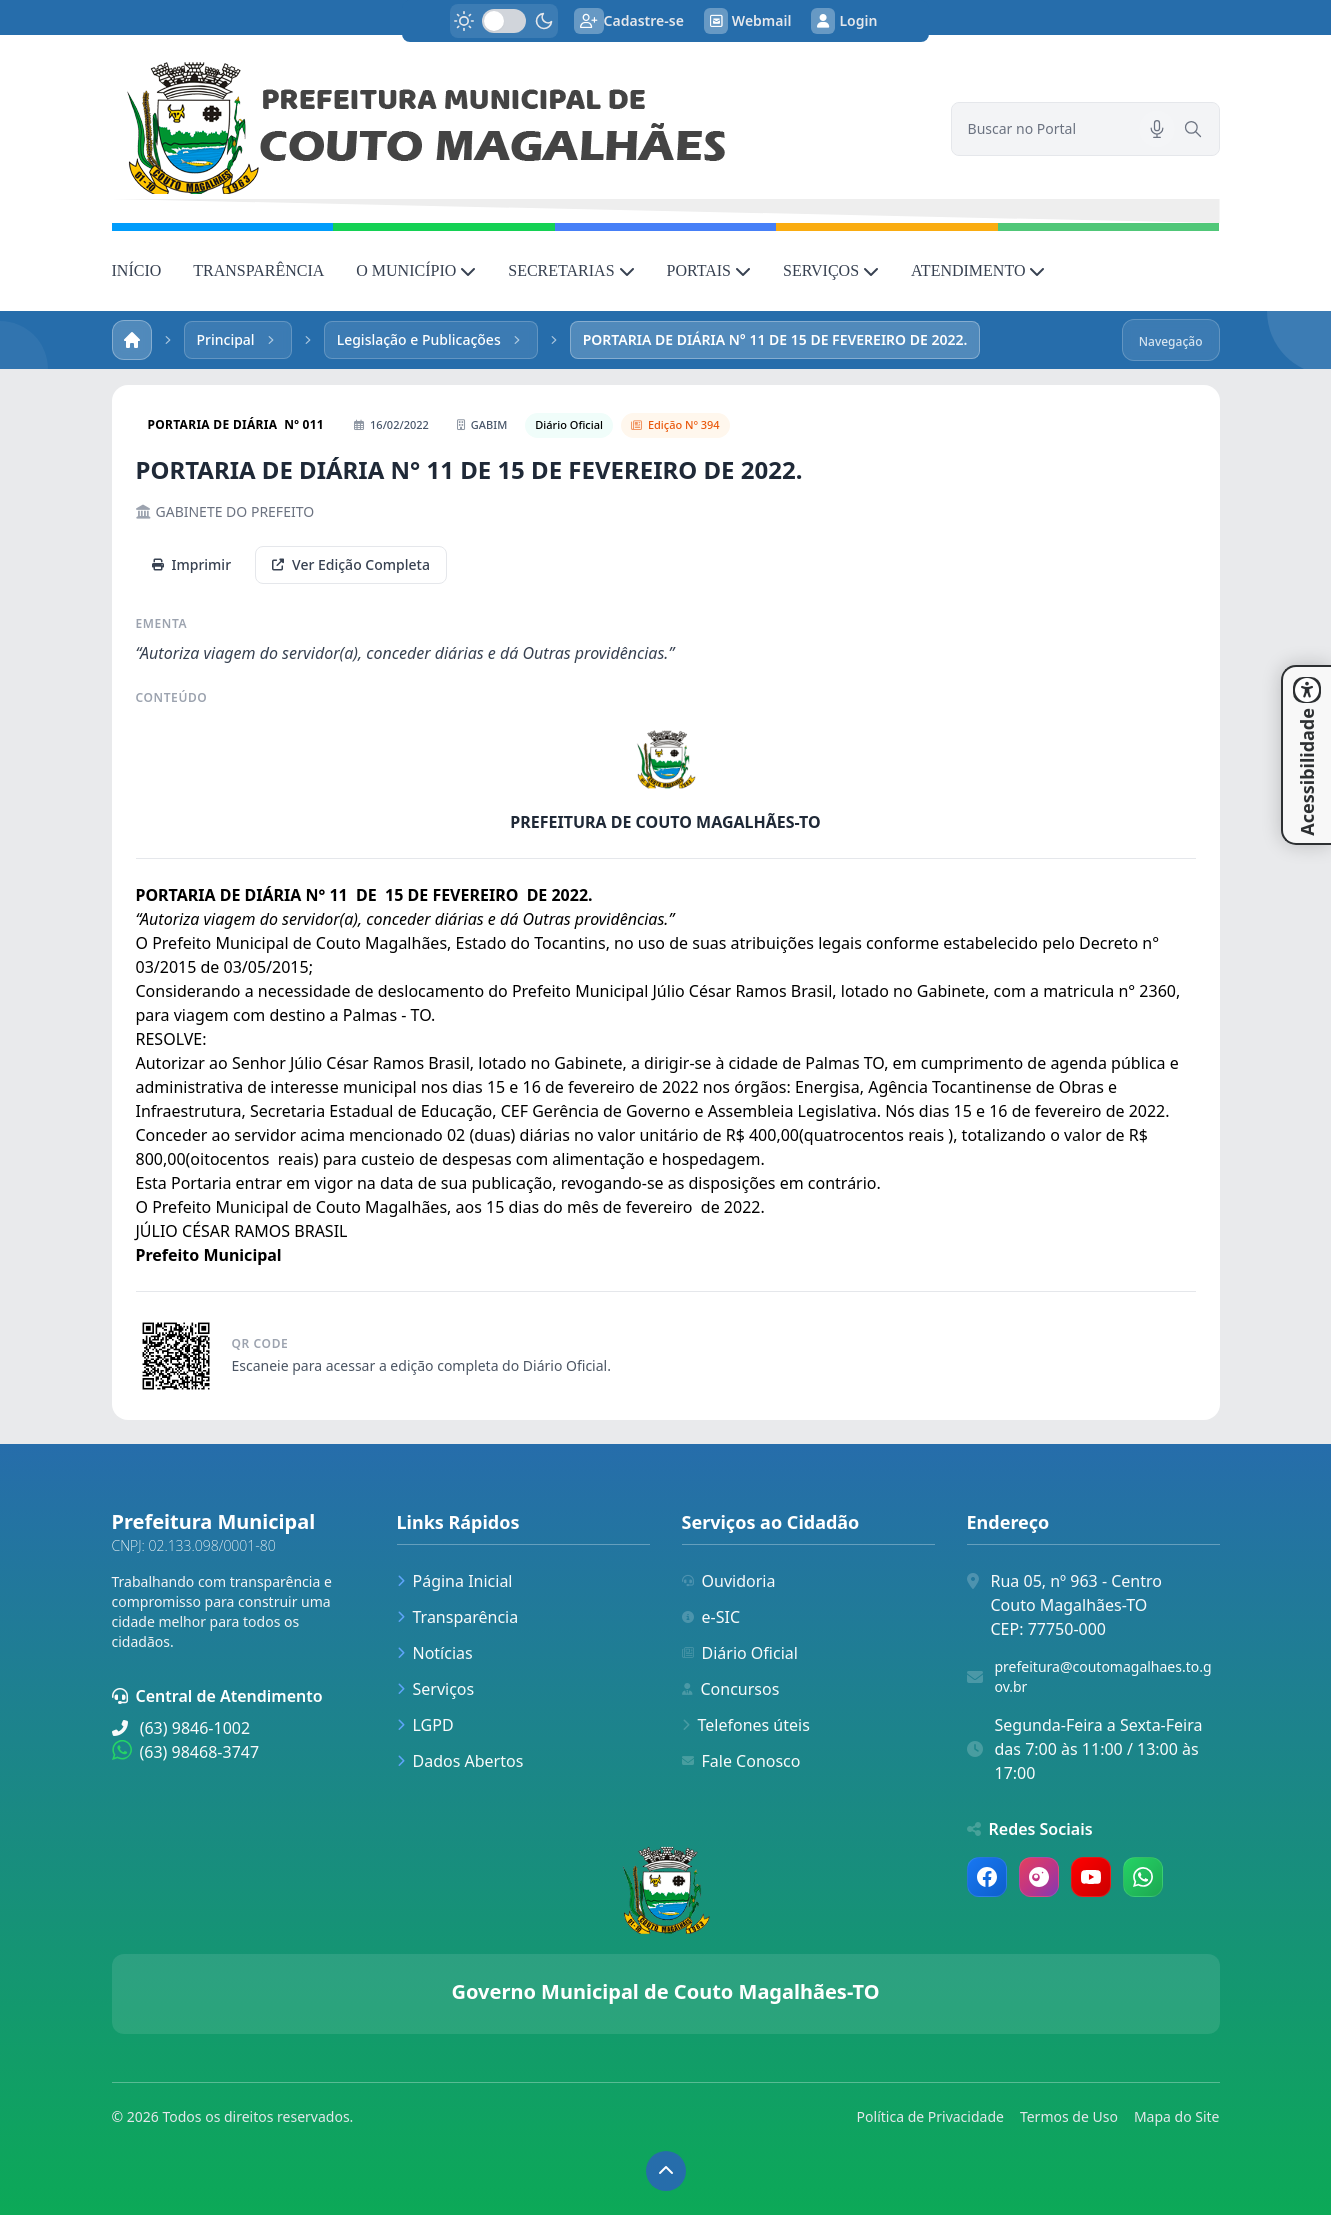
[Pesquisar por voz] (1157, 129)
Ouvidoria (729, 1581)
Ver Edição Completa (351, 564)
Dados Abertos (460, 1761)
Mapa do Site (1177, 2116)
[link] (519, 129)
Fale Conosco (741, 1761)
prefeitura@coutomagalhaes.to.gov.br (1103, 1676)
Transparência (458, 1617)
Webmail (748, 21)
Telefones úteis (746, 1725)
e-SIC (711, 1617)
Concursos (731, 1689)
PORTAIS (709, 270)
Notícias (435, 1653)
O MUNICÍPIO (416, 270)
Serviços (436, 1689)
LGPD (425, 1725)
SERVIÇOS (831, 270)
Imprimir (192, 564)
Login (844, 21)
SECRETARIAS (571, 270)
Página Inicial (455, 1581)
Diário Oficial (740, 1653)
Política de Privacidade (930, 2116)
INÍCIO (137, 270)
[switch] (504, 21)
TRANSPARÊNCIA (258, 270)
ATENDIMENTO (978, 270)
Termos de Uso (1069, 2116)
